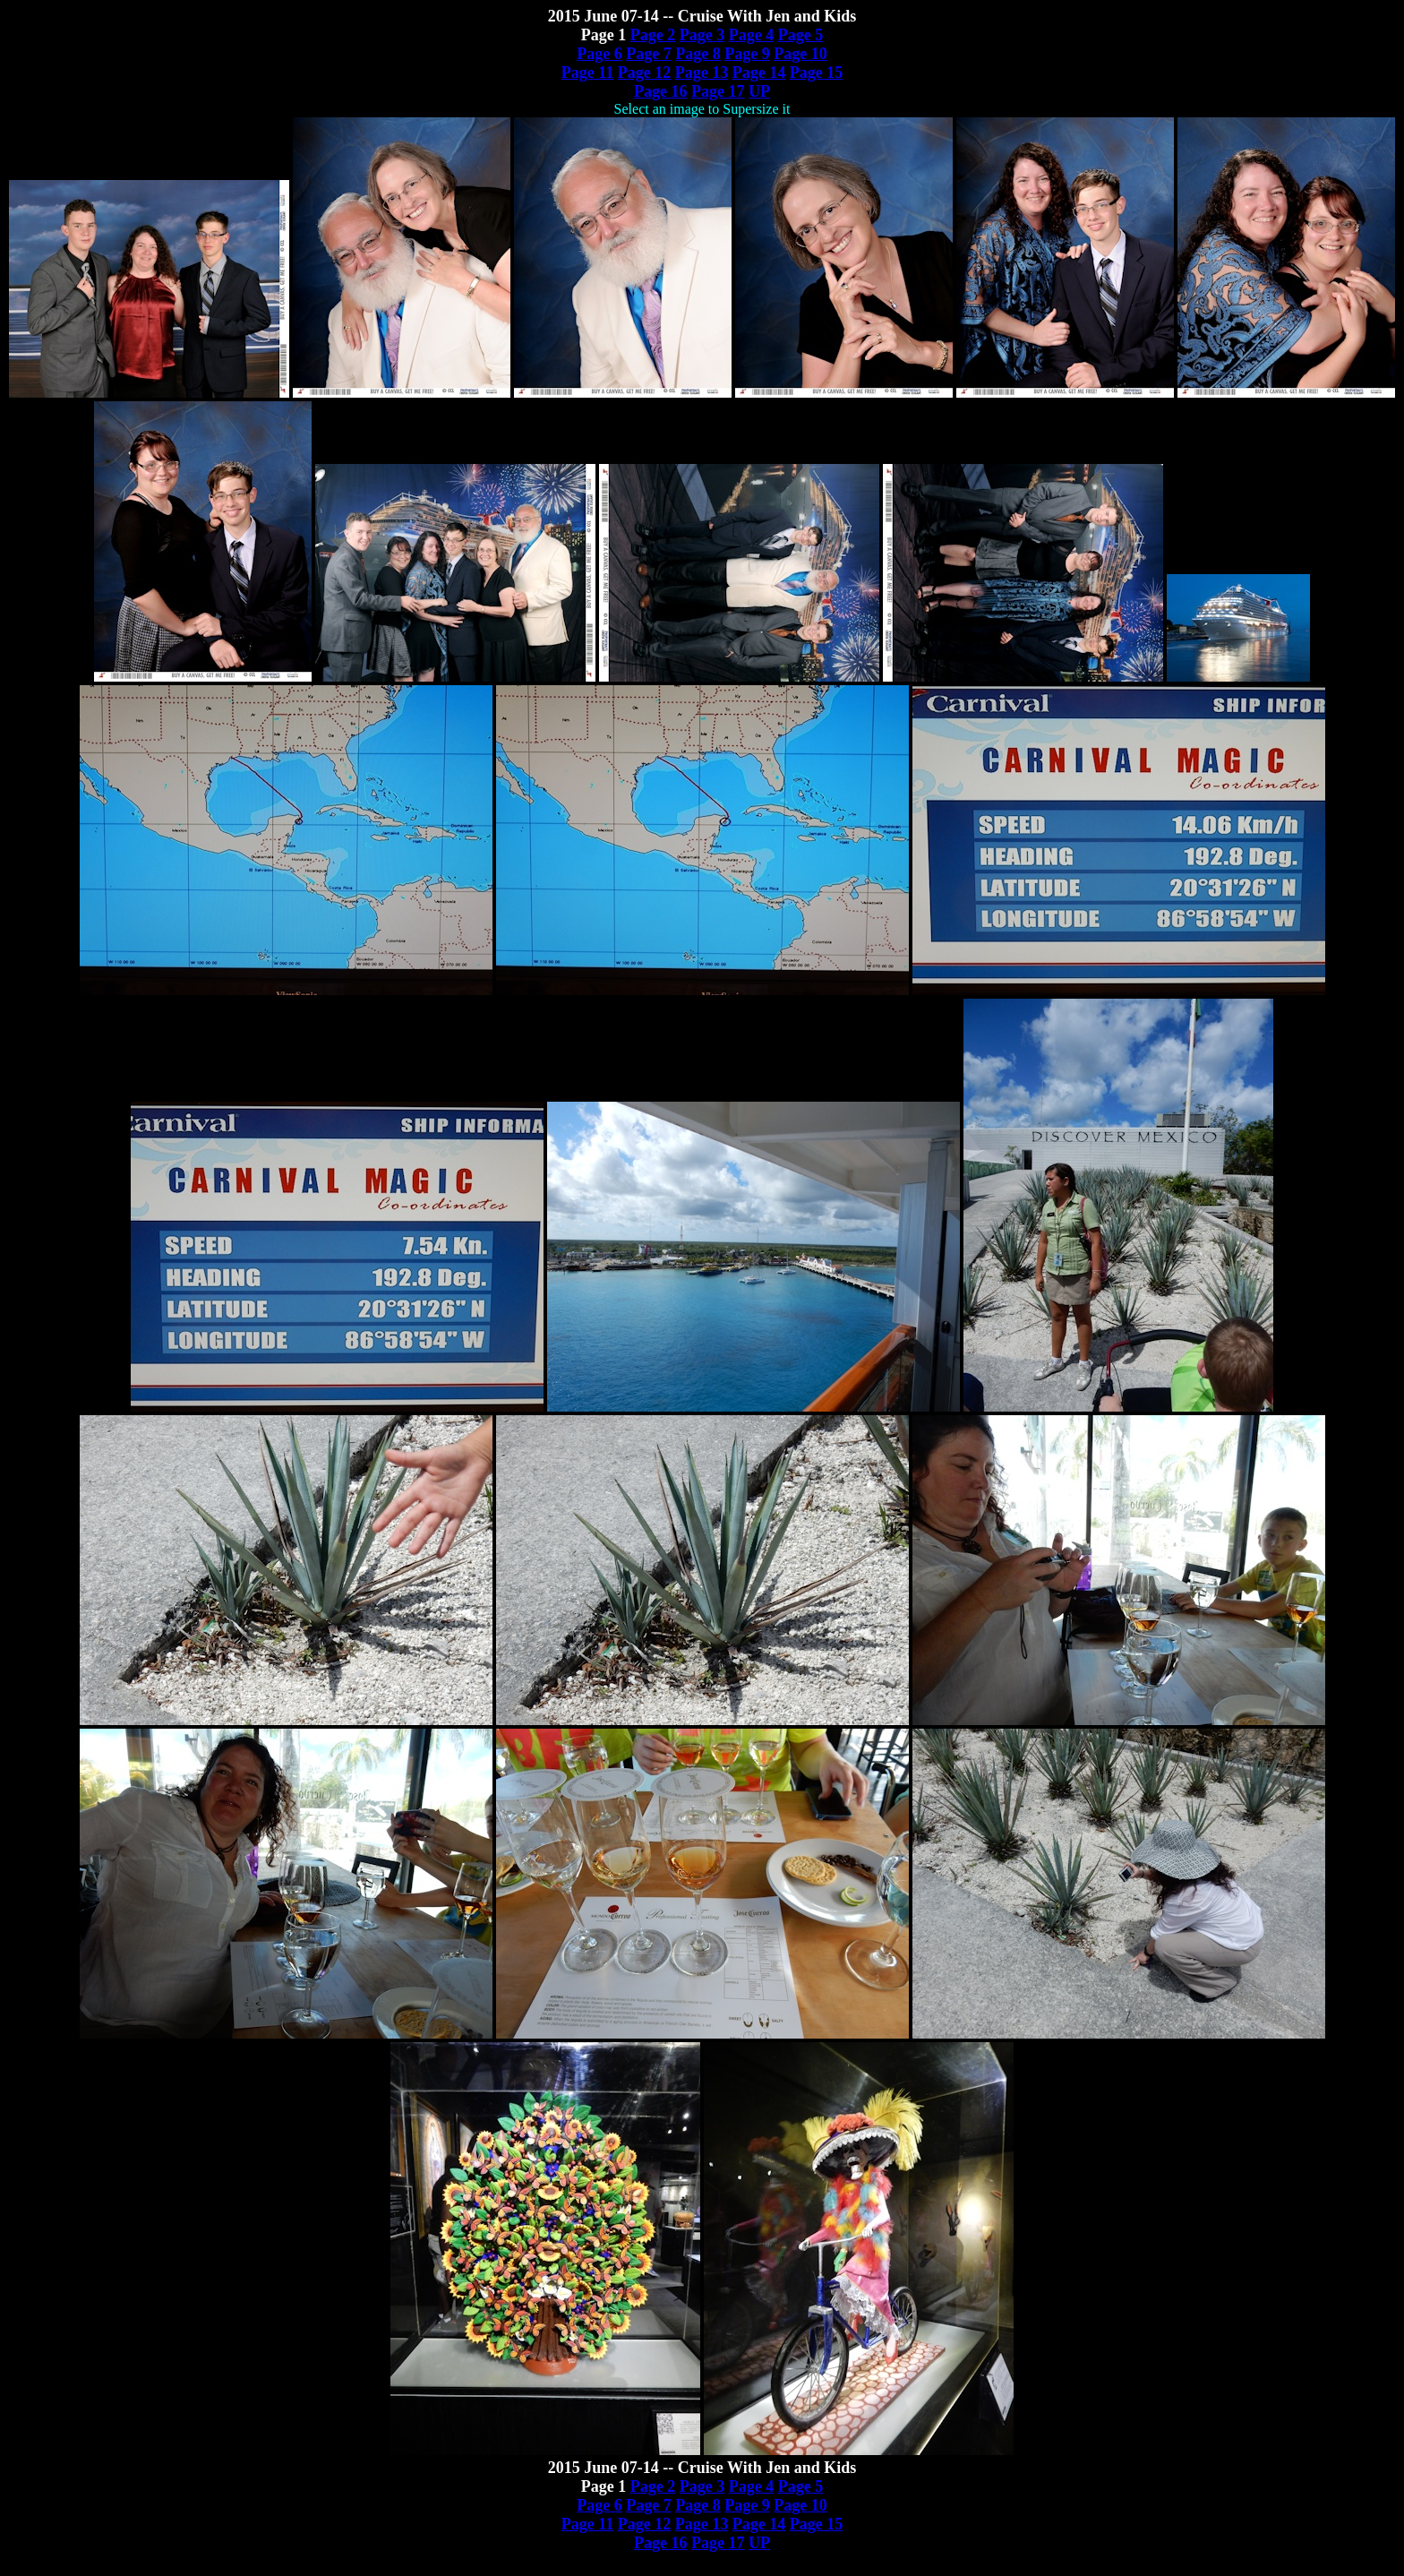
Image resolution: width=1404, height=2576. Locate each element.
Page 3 (702, 35)
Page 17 (717, 91)
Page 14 (758, 73)
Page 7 (648, 54)
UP (759, 91)
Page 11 (587, 73)
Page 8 (697, 54)
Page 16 (660, 91)
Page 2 (652, 35)
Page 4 (751, 35)
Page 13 (701, 73)
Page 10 (800, 54)
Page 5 (800, 35)
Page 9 (746, 54)
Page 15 (816, 73)
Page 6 (599, 54)
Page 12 (644, 73)
